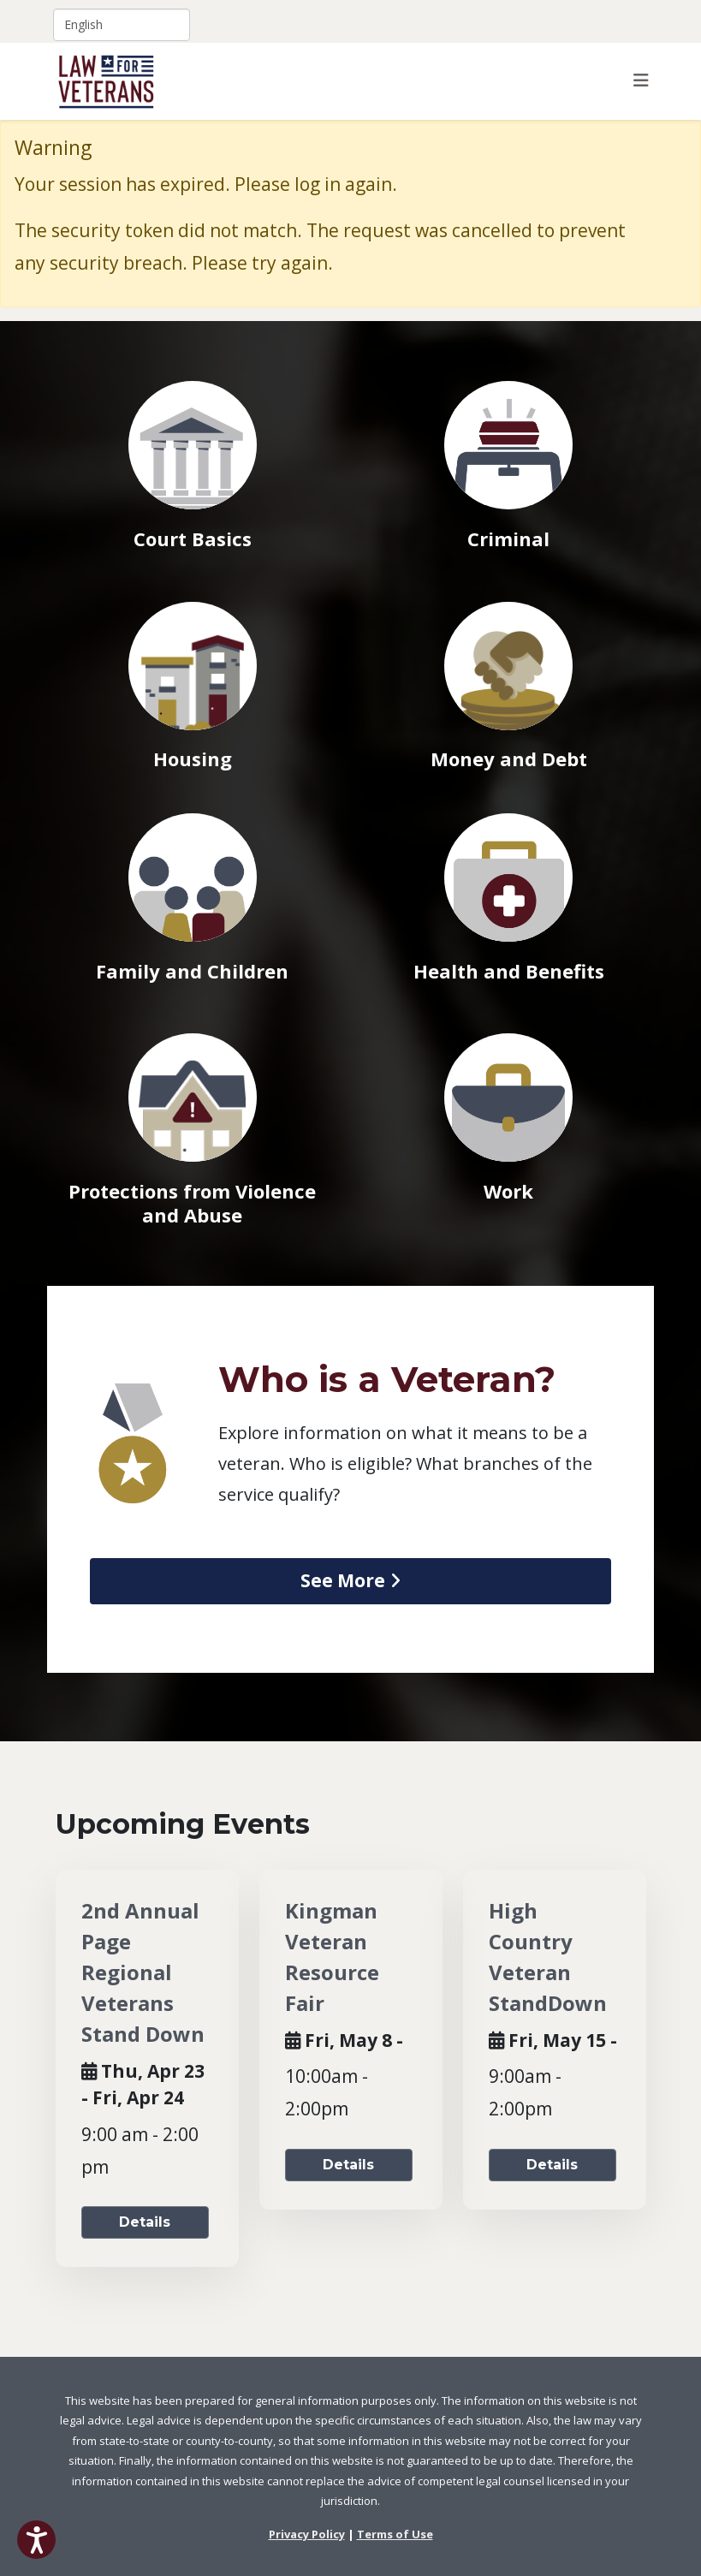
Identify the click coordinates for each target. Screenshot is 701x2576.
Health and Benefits (508, 971)
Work (508, 1191)
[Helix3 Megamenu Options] (641, 80)
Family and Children (192, 971)
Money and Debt (509, 758)
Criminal (508, 538)
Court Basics (193, 538)
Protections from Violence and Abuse (192, 1203)
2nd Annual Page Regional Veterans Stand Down (143, 1972)
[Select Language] (121, 25)
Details (144, 2222)
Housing (192, 758)
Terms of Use (395, 2534)
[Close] (677, 147)
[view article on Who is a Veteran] (350, 1581)
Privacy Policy (307, 2534)
